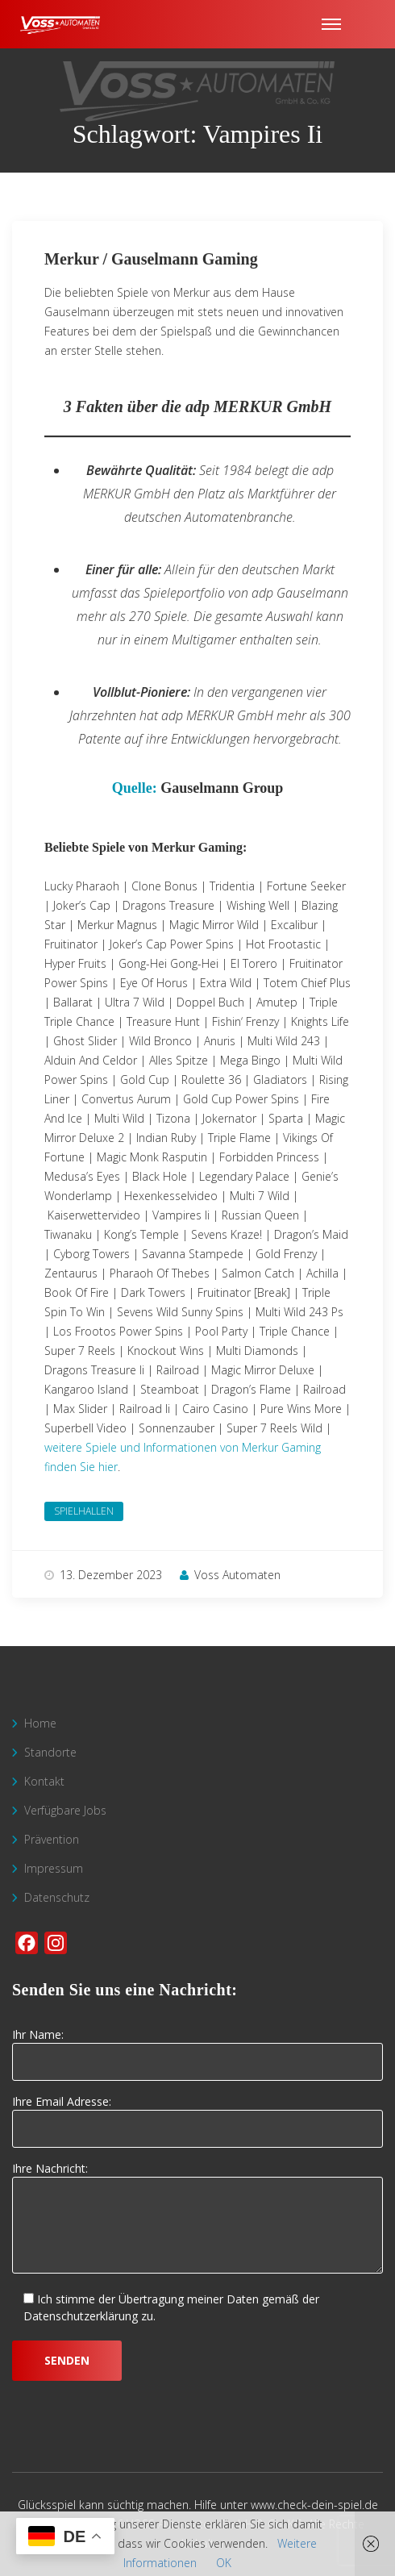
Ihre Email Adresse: (197, 2115)
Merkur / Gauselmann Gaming (151, 259)
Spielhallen (84, 1511)
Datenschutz (56, 1897)
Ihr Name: (197, 2048)
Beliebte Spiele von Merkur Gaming (143, 847)
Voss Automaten (230, 1574)
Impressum (53, 1868)
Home (40, 1723)
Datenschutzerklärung (80, 2316)
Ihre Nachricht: (197, 2219)
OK (223, 2562)
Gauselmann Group (221, 788)
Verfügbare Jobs (65, 1810)
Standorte (50, 1752)
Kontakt (44, 1781)
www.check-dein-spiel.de (314, 2504)
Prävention (51, 1839)
